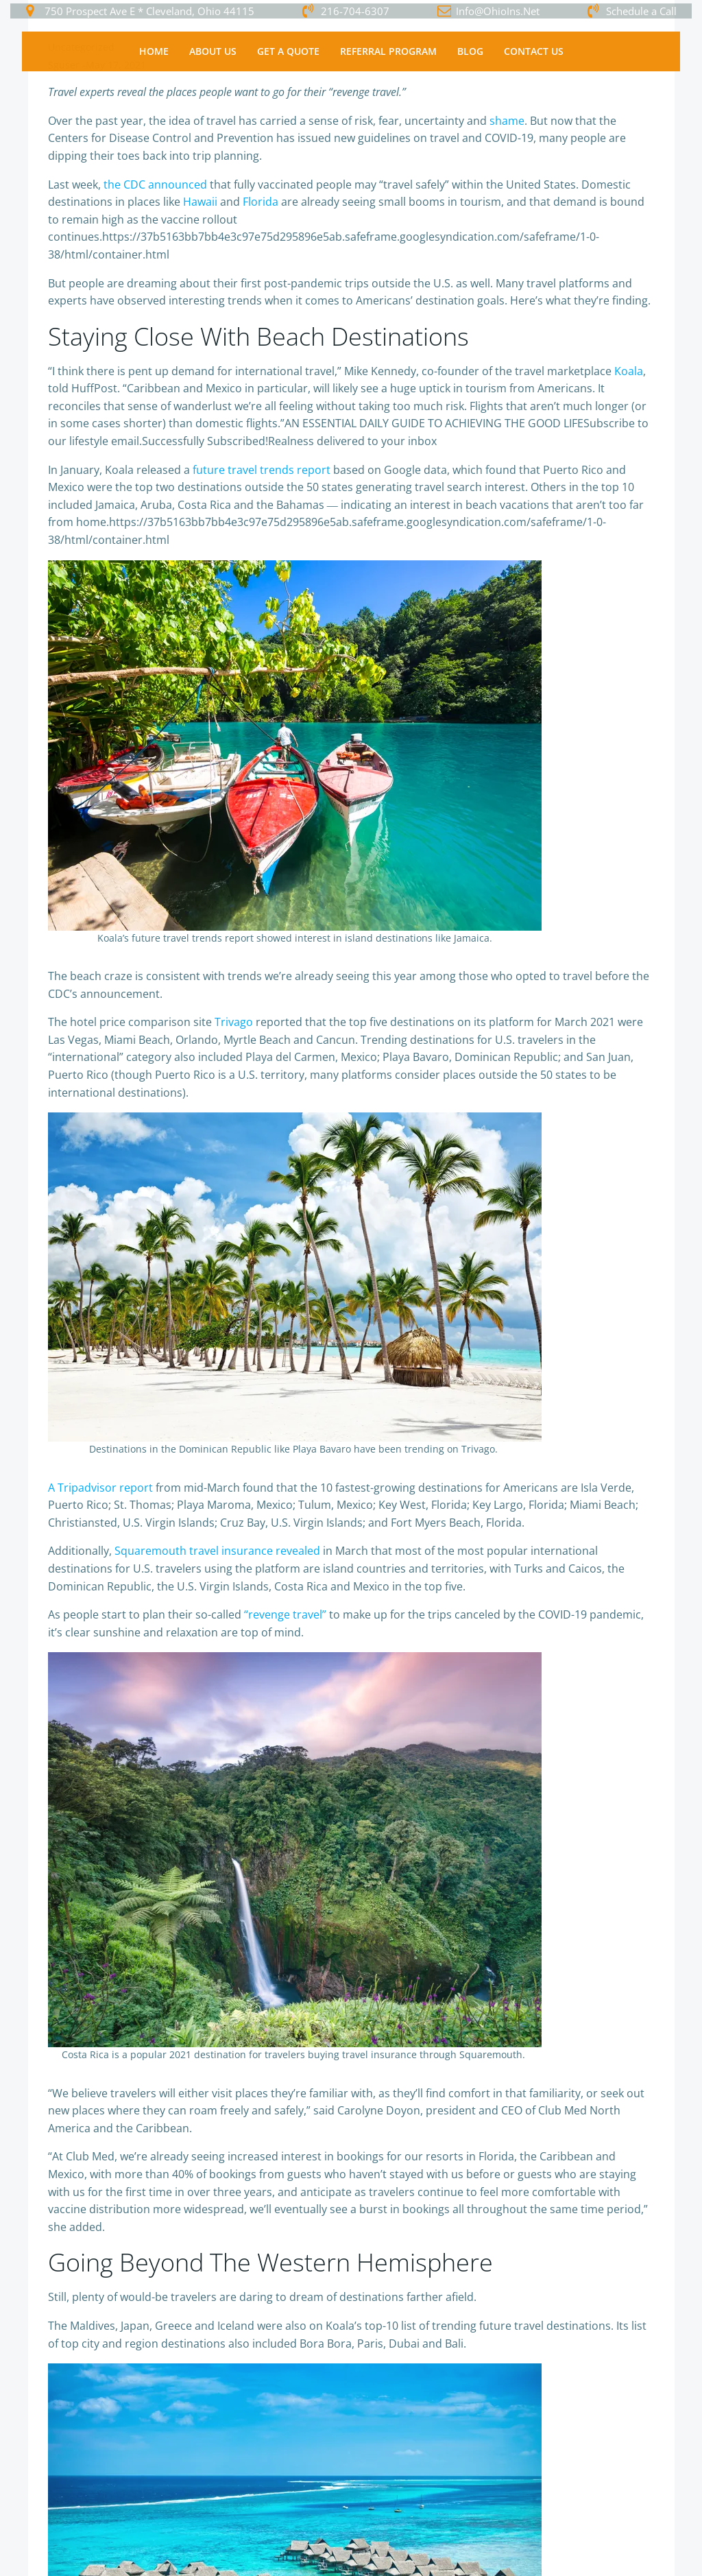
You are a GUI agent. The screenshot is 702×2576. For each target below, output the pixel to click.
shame (506, 121)
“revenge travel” (285, 1615)
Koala (628, 371)
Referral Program (388, 51)
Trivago (234, 1022)
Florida (260, 202)
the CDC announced (155, 185)
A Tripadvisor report (100, 1488)
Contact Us (534, 51)
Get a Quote (288, 51)
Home (154, 51)
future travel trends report (261, 470)
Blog (470, 51)
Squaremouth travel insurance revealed (217, 1551)
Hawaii (200, 202)
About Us (213, 51)
